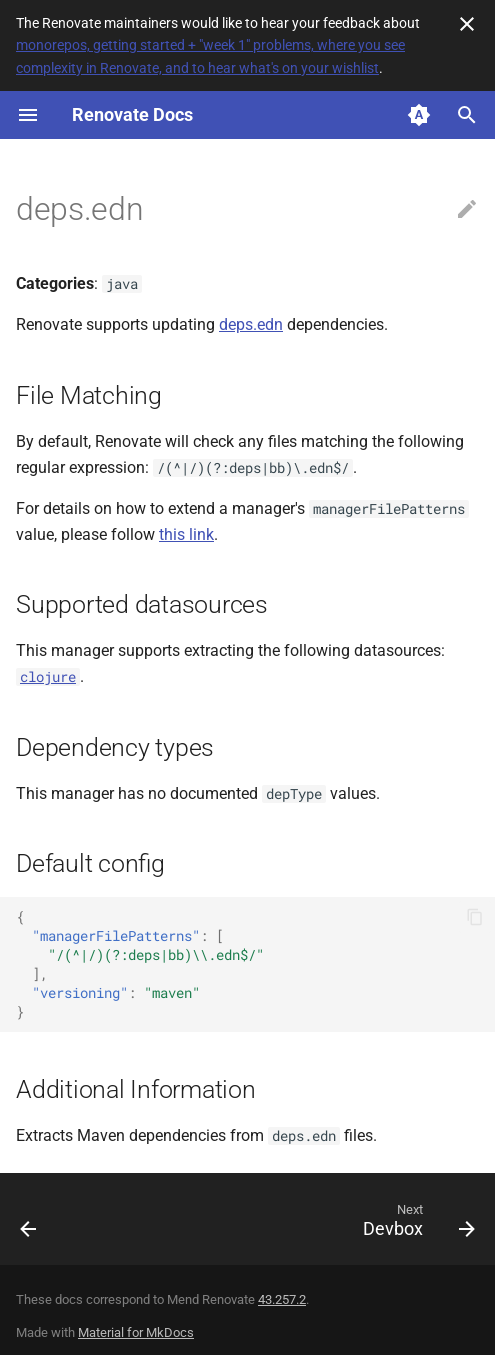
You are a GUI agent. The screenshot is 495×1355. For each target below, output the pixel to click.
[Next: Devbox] (415, 1225)
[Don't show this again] (467, 24)
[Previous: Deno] (29, 1225)
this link (186, 534)
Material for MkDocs (136, 1332)
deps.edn (251, 324)
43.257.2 (282, 1299)
